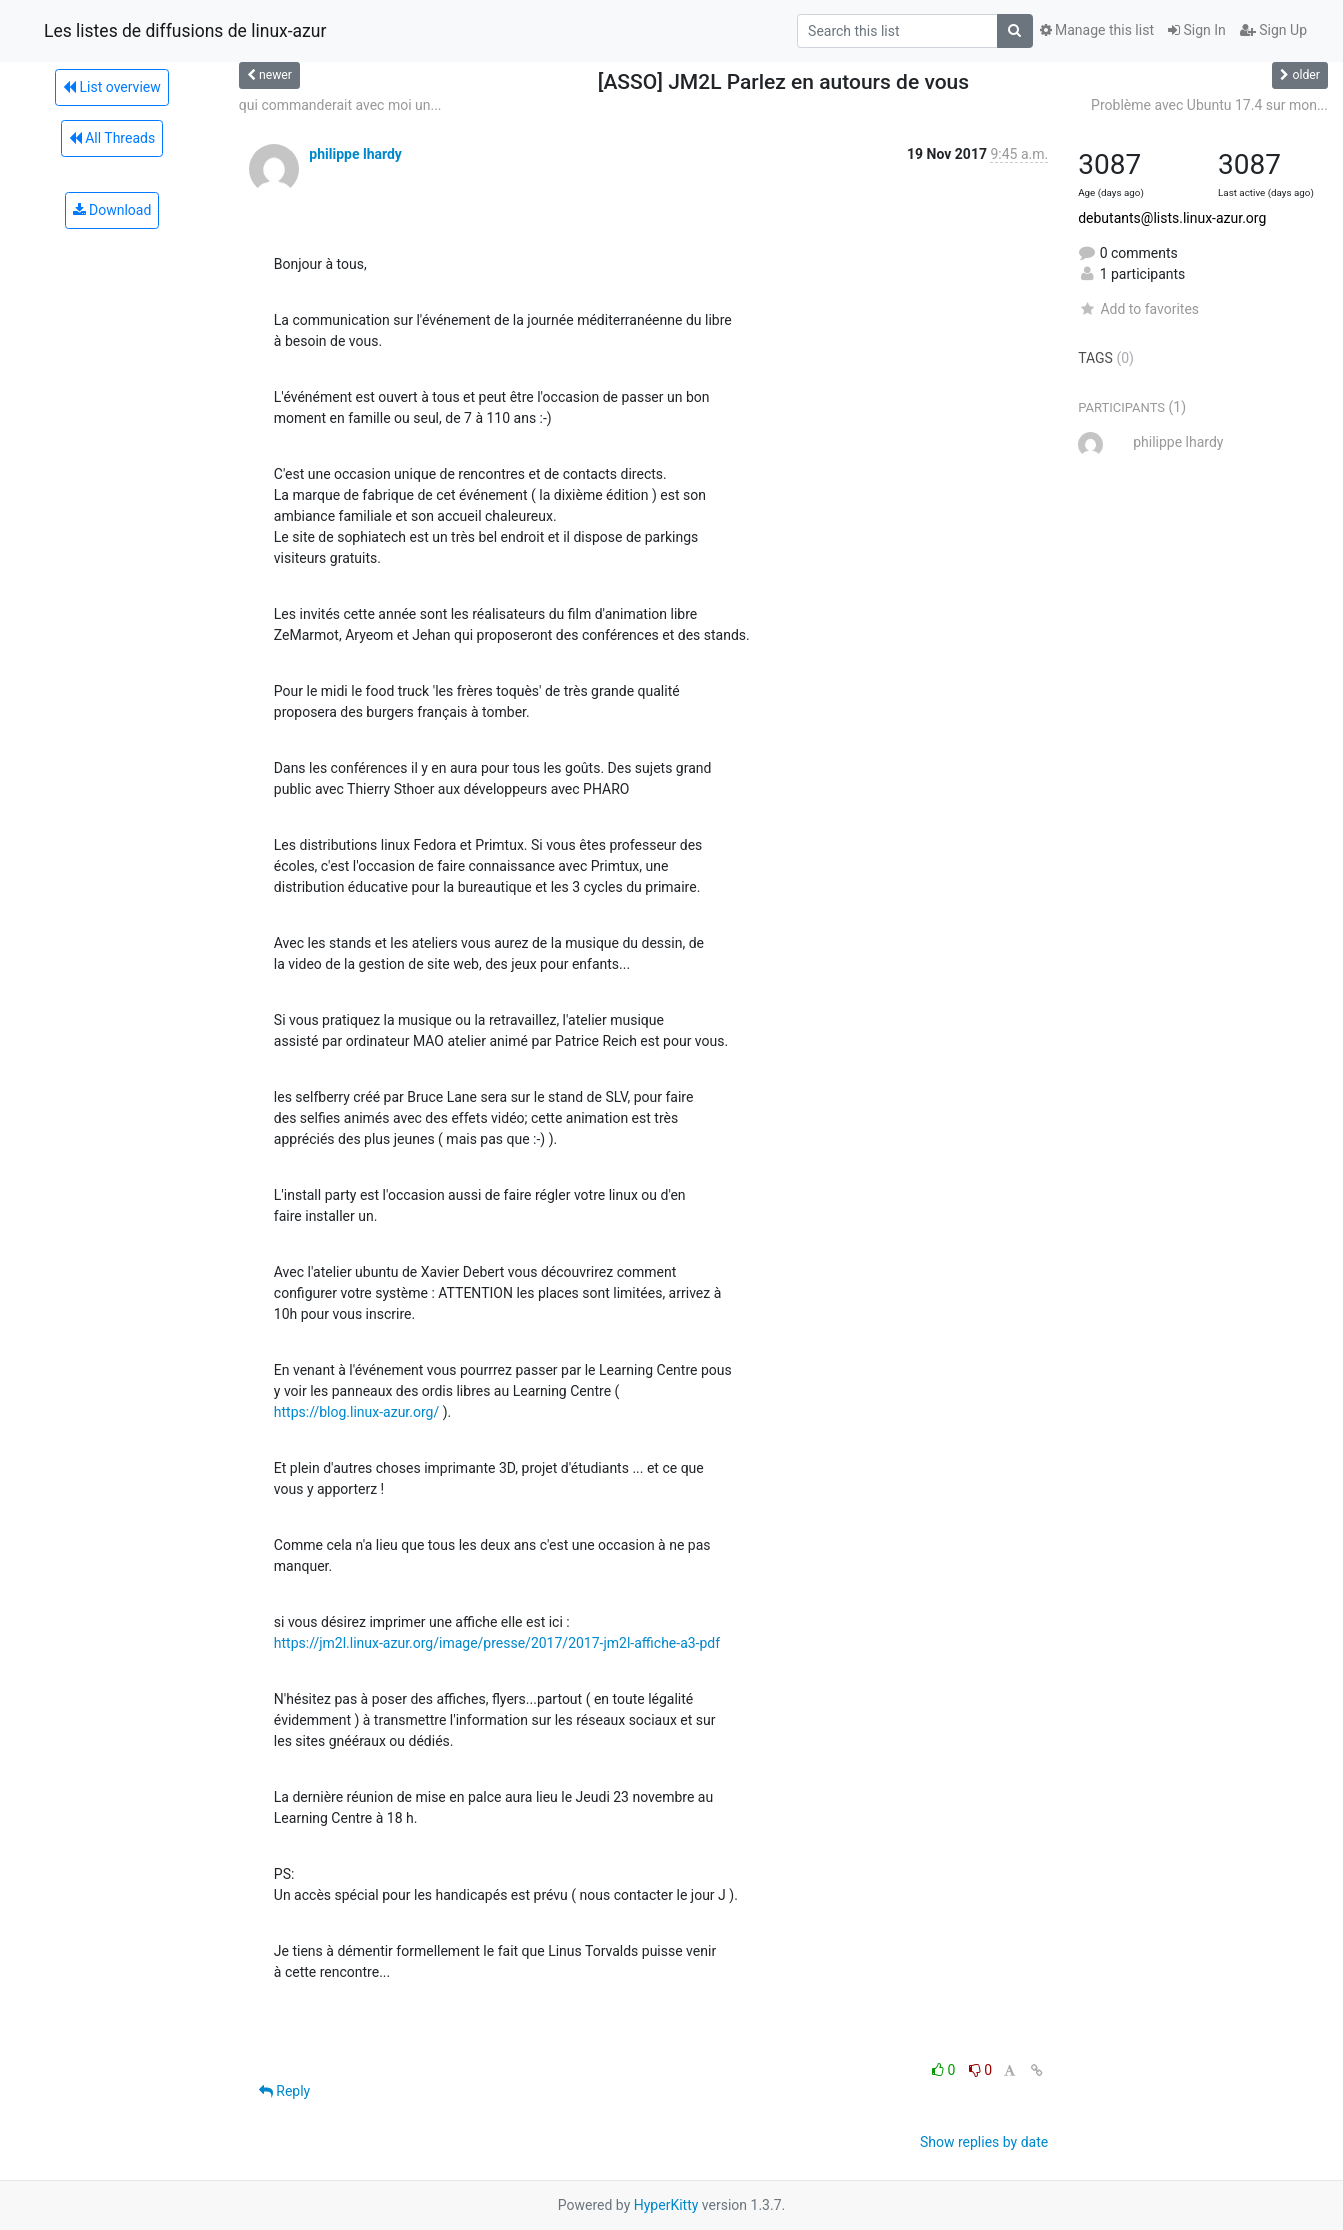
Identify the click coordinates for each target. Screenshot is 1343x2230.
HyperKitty (666, 2205)
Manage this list (1097, 30)
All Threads (112, 138)
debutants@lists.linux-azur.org (1172, 218)
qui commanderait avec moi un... (340, 105)
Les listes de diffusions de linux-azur (185, 31)
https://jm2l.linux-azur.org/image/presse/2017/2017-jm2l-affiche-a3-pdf (497, 1643)
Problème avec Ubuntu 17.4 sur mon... (1209, 105)
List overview (112, 87)
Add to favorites (1138, 309)
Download (112, 210)
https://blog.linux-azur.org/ (356, 1412)
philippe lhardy (355, 154)
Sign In (1197, 30)
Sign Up (1273, 30)
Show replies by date (984, 2142)
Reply (284, 2091)
